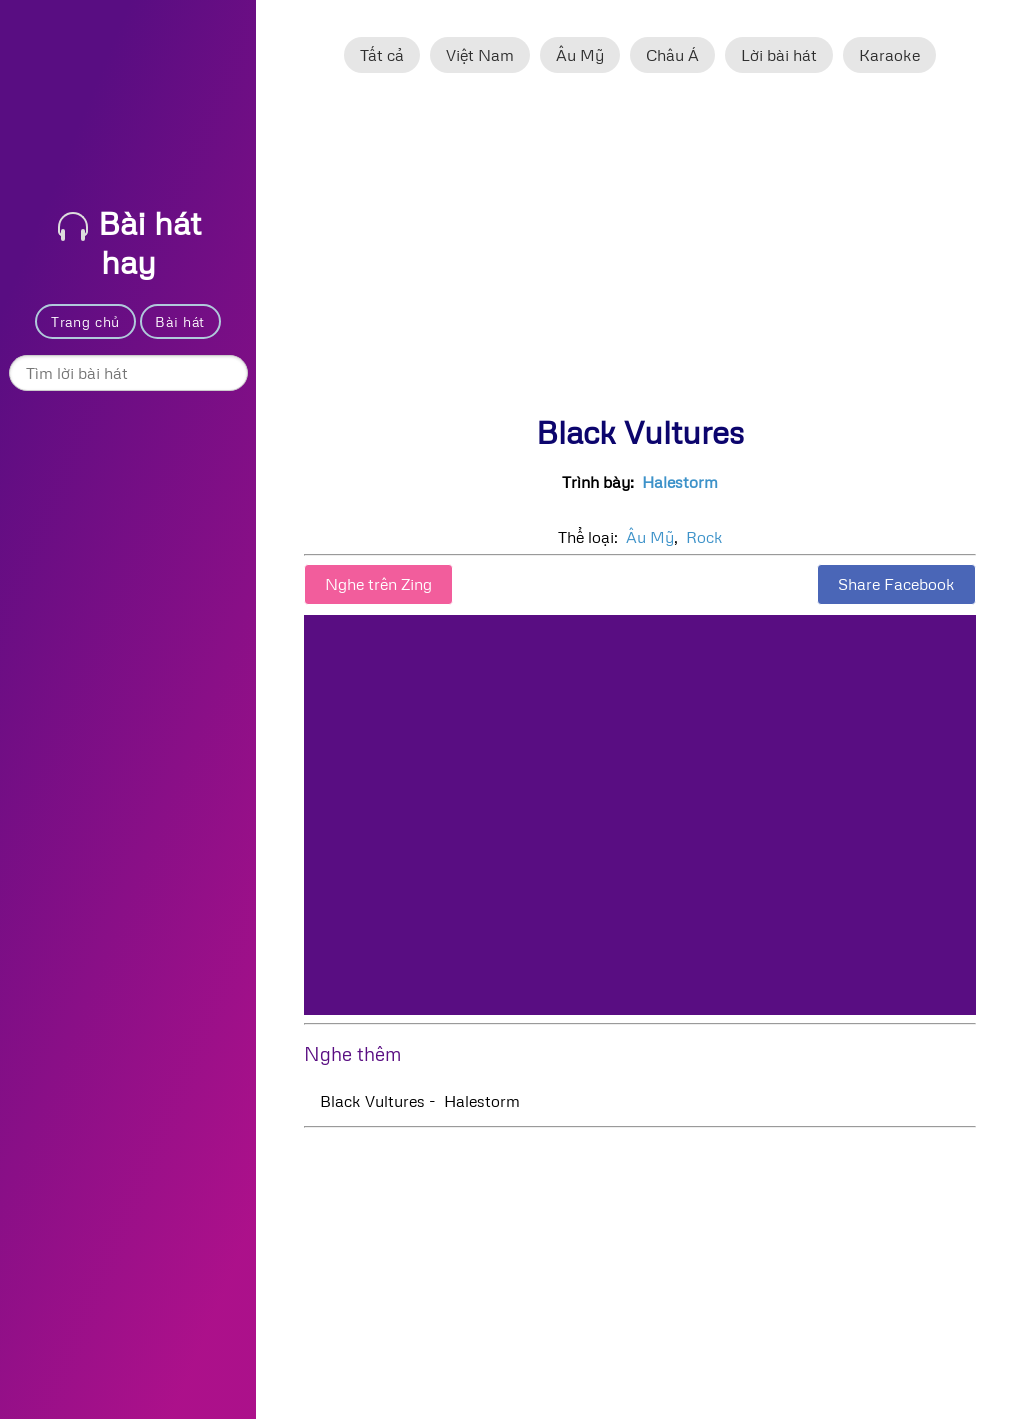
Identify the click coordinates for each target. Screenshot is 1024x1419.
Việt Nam (480, 55)
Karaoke (889, 55)
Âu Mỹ (580, 55)
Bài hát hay (129, 242)
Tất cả (382, 55)
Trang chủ (85, 321)
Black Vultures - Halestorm (420, 1101)
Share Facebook (896, 584)
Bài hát (180, 321)
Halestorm (680, 482)
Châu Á (672, 55)
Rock (704, 537)
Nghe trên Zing (378, 584)
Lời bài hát (779, 55)
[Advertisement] (640, 253)
